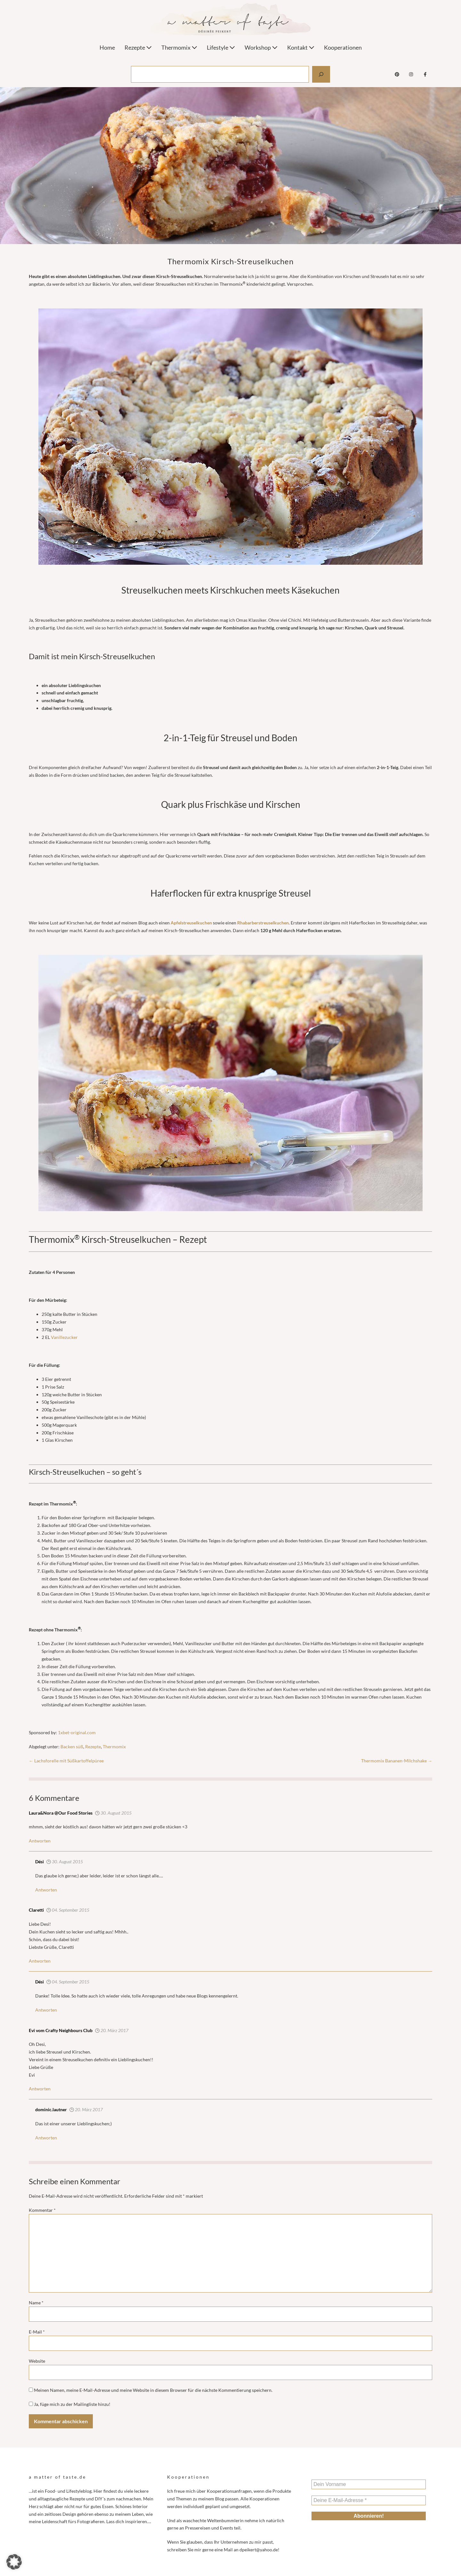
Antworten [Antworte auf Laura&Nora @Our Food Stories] (40, 1840)
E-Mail (37, 2331)
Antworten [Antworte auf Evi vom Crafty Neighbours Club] (40, 2088)
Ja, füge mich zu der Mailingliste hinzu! (69, 2404)
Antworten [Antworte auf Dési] (46, 1889)
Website (37, 2361)
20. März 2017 (111, 2030)
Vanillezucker (64, 1337)
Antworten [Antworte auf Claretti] (40, 1961)
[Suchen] (321, 74)
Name (36, 2302)
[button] (14, 2562)
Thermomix (179, 47)
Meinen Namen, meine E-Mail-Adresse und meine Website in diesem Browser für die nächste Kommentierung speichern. (153, 2390)
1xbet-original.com (77, 1732)
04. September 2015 (67, 1910)
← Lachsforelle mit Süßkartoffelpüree (66, 1760)
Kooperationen (343, 47)
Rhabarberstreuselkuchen (263, 922)
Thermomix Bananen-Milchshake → (396, 1760)
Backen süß (72, 1746)
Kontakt (300, 47)
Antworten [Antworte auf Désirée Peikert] (46, 2137)
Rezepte (138, 47)
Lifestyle (221, 47)
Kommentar (42, 2210)
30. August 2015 (113, 1813)
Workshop (261, 47)
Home (107, 47)
